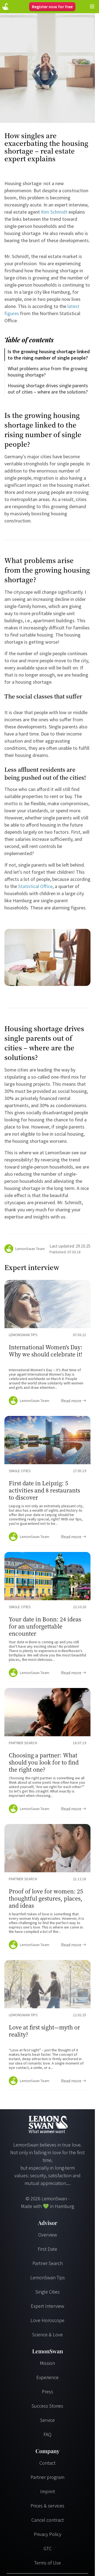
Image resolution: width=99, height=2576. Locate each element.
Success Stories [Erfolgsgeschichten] (47, 2406)
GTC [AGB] (47, 2548)
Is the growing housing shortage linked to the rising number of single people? (49, 354)
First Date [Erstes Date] (47, 2249)
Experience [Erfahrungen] (47, 2377)
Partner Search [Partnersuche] (47, 2263)
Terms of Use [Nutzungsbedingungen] (47, 2563)
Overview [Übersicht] (47, 2235)
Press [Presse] (47, 2391)
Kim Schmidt (54, 212)
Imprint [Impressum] (47, 2491)
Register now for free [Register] (52, 6)
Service (47, 2420)
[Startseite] (5, 6)
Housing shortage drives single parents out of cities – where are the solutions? (48, 388)
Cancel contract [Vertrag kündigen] (47, 2520)
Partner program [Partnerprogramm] (47, 2477)
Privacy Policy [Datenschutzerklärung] (47, 2534)
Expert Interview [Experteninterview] (47, 2306)
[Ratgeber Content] (47, 1344)
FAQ (47, 2434)
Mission (47, 2363)
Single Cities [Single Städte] (47, 2292)
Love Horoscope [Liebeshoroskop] (47, 2320)
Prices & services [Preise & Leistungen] (47, 2506)
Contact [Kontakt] (47, 2463)
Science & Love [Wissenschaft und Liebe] (47, 2334)
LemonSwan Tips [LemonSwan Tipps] (47, 2277)
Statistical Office (35, 886)
